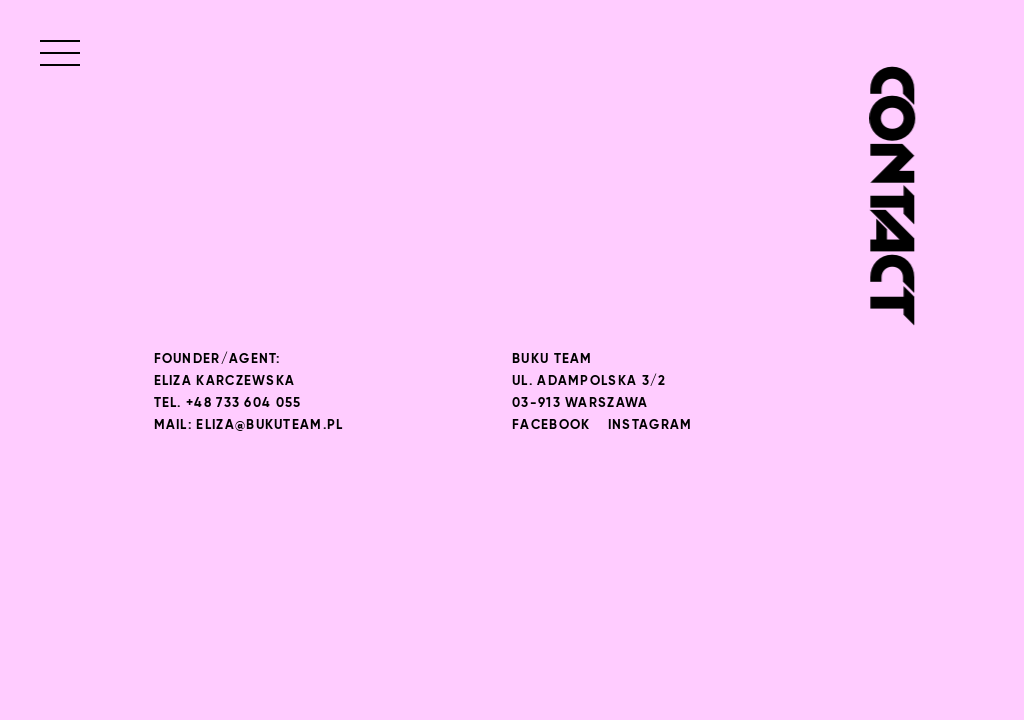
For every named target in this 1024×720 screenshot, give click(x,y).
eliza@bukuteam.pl (269, 425)
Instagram (650, 425)
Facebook (551, 425)
